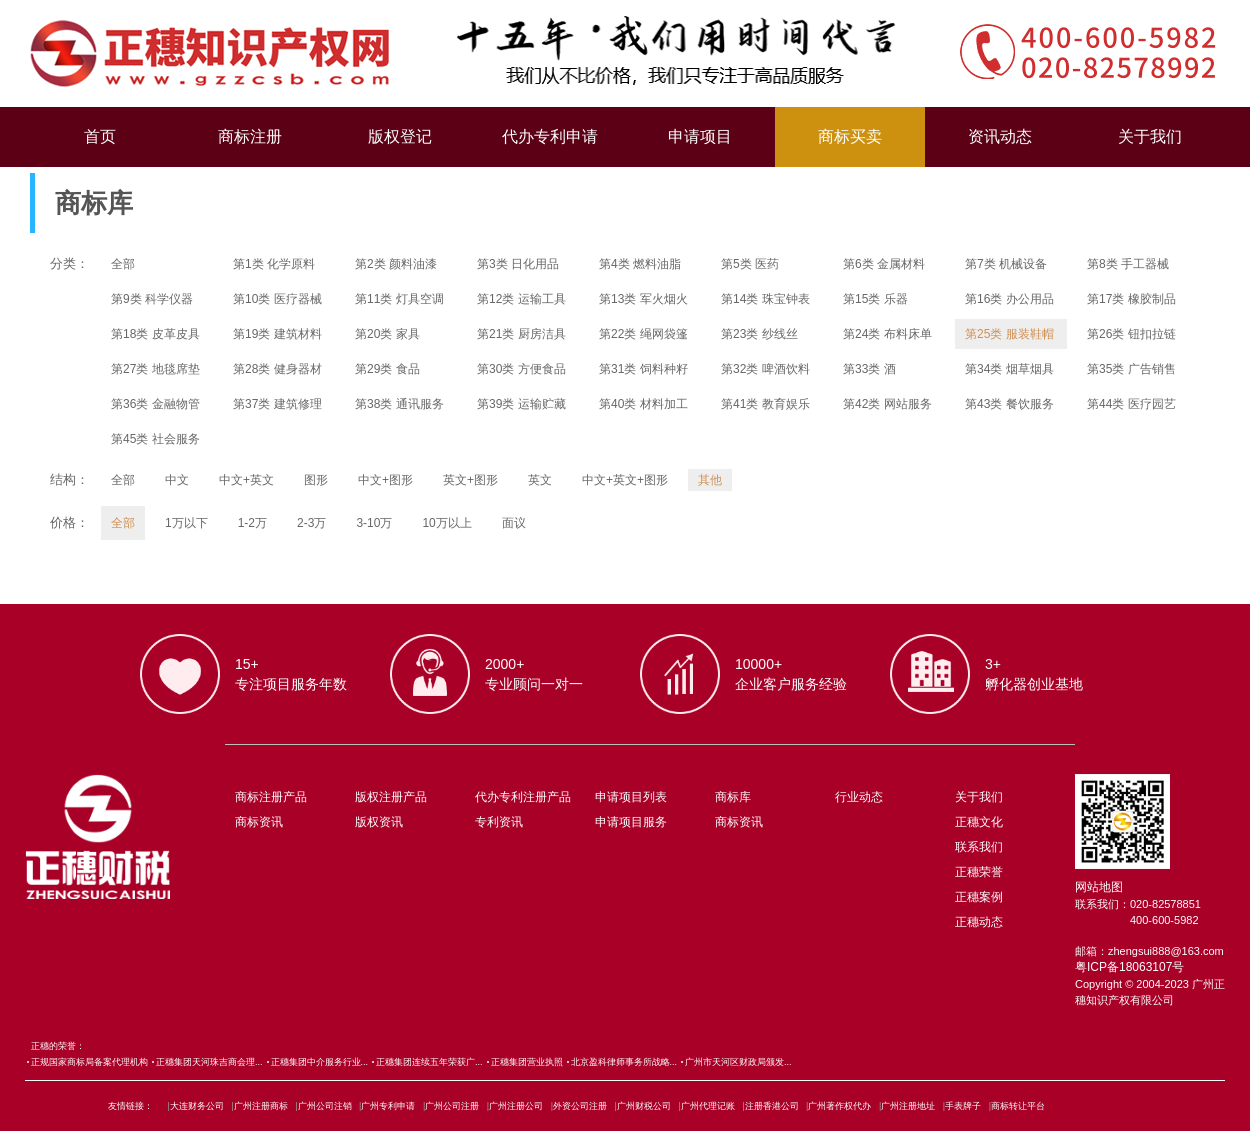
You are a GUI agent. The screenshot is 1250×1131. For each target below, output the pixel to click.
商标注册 (250, 136)
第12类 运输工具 (521, 299)
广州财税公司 (644, 1106)
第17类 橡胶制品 (1131, 299)
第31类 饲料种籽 (643, 369)
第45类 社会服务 (155, 439)
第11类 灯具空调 (399, 299)
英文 (540, 480)
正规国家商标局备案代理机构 (89, 1062)
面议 (514, 523)
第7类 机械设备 (1006, 264)
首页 (100, 136)
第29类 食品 (387, 369)
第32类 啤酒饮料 (765, 369)
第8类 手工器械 (1128, 264)
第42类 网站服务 (887, 404)
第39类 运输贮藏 (521, 404)
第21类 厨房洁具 (521, 334)
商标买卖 (850, 136)
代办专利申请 (550, 136)
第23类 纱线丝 (759, 334)
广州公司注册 (452, 1106)
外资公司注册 (580, 1106)
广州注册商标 (261, 1106)
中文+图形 (385, 480)
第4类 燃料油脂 (640, 264)
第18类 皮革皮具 (155, 334)
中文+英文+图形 (625, 480)
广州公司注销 (325, 1106)
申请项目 (700, 136)
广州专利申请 (388, 1106)
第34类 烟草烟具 (1009, 369)
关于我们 (1150, 136)
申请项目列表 (631, 797)
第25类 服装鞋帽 (1009, 334)
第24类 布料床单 (887, 334)
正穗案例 (979, 897)
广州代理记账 (708, 1106)
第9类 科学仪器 (152, 299)
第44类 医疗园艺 (1131, 404)
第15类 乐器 (875, 299)
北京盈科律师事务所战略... (624, 1062)
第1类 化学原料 (274, 264)
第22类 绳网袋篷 (643, 334)
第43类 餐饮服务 (1009, 404)
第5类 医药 (750, 264)
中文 (177, 480)
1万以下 (186, 523)
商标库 (733, 797)
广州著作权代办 (839, 1106)
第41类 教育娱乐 (765, 404)
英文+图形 (470, 480)
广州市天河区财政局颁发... (738, 1062)
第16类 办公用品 (1009, 299)
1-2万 (252, 523)
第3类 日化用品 (518, 264)
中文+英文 (246, 480)
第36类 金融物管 (155, 404)
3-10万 (374, 523)
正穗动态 (979, 922)
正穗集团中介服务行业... (320, 1062)
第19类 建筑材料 (277, 334)
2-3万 (311, 523)
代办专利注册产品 (523, 797)
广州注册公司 (516, 1106)
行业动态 (859, 797)
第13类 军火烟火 (643, 299)
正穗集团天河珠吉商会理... (209, 1062)
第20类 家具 (387, 334)
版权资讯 (379, 822)
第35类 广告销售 (1131, 369)
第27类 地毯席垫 (155, 369)
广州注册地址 (908, 1106)
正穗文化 (979, 822)
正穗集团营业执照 (527, 1062)
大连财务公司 (197, 1106)
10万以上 (446, 523)
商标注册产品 (271, 797)
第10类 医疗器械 (277, 299)
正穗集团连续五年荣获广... (429, 1062)
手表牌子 (963, 1106)
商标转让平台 (1018, 1106)
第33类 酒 (869, 369)
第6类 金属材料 (884, 264)
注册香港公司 (772, 1106)
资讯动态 (1000, 136)
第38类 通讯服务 (399, 404)
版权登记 (400, 136)
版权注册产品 (391, 797)
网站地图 (1099, 887)
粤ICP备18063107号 (1129, 967)
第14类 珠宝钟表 (765, 299)
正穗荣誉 (979, 872)
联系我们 (979, 847)
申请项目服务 (631, 822)
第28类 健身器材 (277, 369)
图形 (316, 480)
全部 (123, 264)
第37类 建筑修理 (277, 404)
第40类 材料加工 (643, 404)
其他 (710, 480)
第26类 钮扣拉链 (1131, 334)
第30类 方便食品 (521, 369)
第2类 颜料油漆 (396, 264)
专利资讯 (499, 822)
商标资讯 (259, 822)
